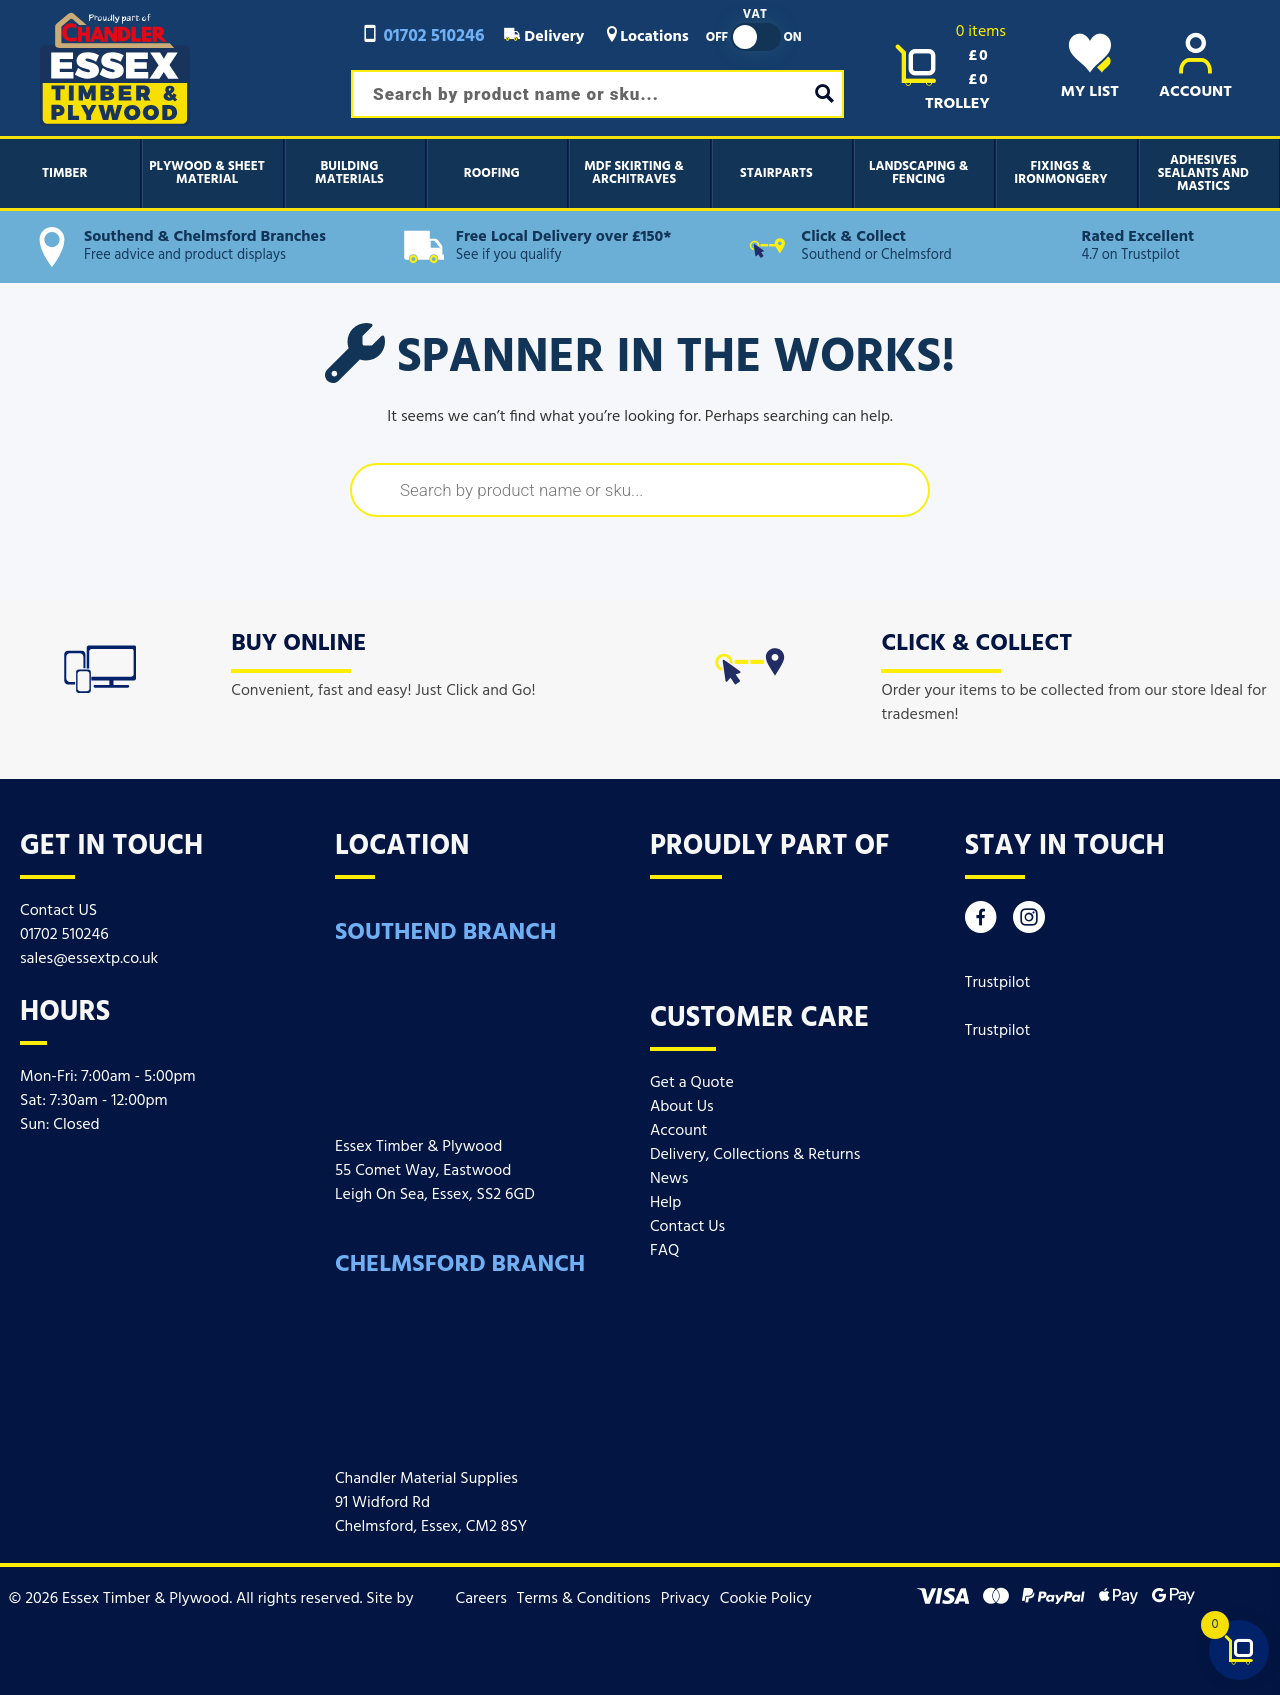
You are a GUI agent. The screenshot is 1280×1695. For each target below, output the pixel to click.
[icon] (100, 665)
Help (665, 1203)
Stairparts (776, 173)
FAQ (665, 1251)
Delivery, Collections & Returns (755, 1155)
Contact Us (687, 1227)
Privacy (685, 1599)
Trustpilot (998, 983)
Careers (481, 1599)
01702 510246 (422, 36)
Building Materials (349, 173)
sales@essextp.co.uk (89, 959)
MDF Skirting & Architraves (634, 173)
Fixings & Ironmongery (1060, 173)
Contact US (58, 911)
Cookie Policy (766, 1599)
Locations (646, 37)
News (669, 1179)
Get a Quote (692, 1083)
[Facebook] (981, 922)
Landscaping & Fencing (918, 173)
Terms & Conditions (584, 1599)
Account (679, 1131)
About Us (682, 1107)
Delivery (544, 37)
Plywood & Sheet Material (207, 173)
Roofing (492, 173)
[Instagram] (1029, 922)
